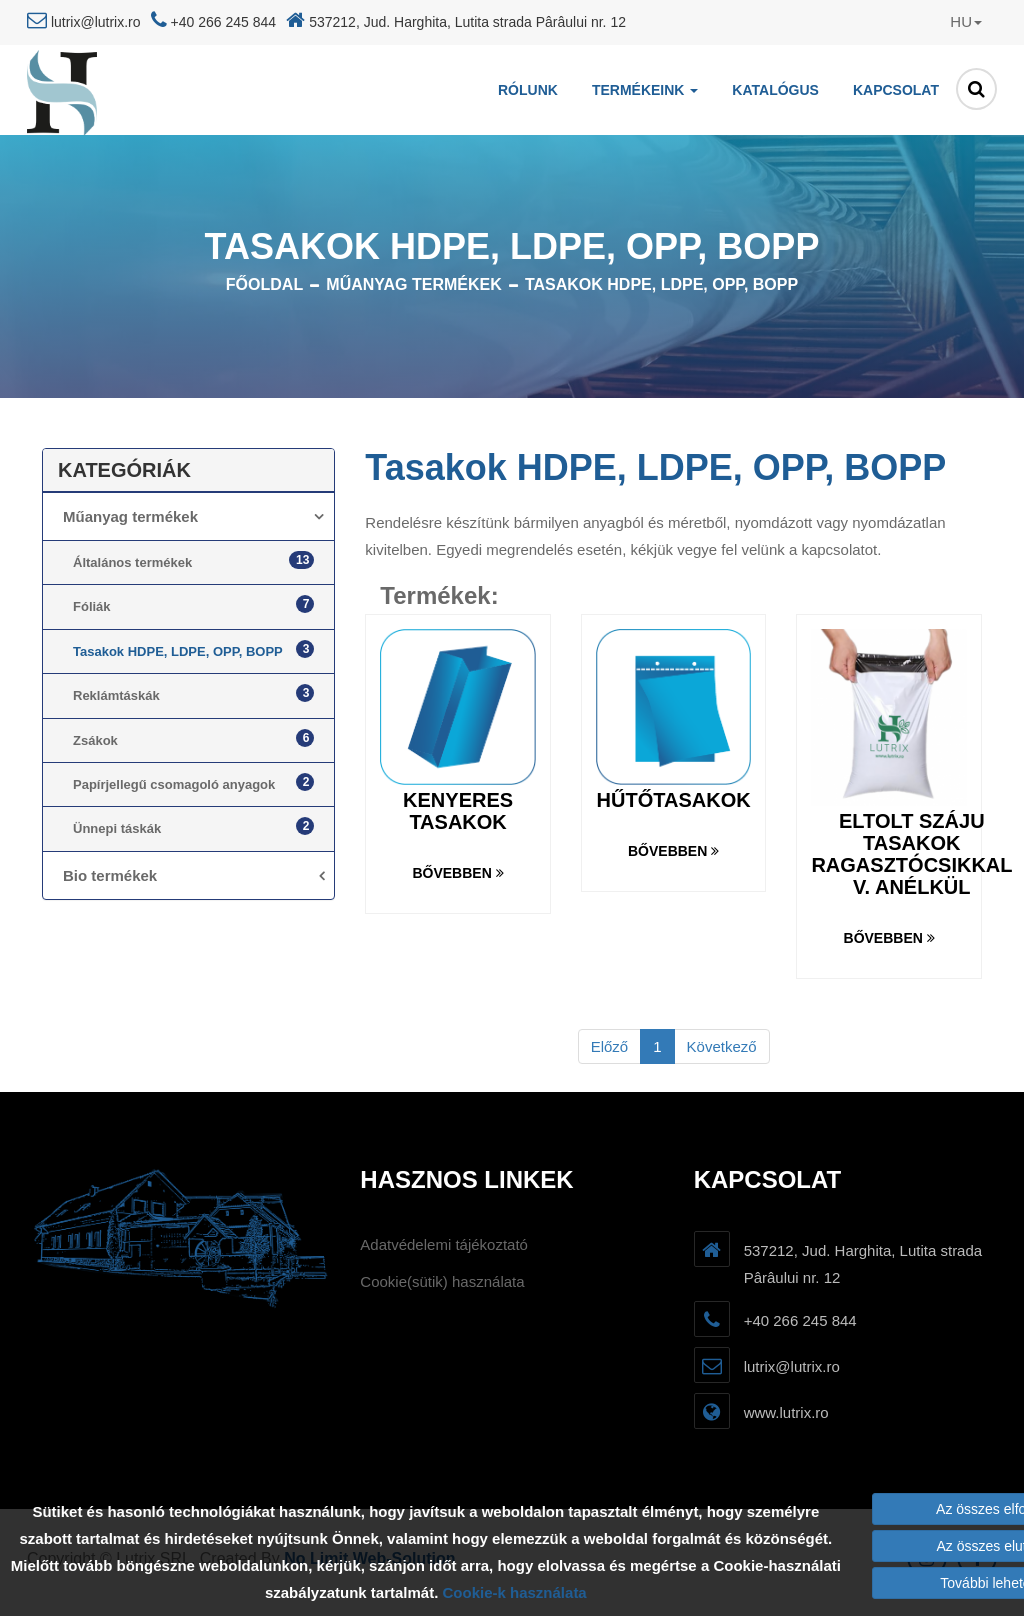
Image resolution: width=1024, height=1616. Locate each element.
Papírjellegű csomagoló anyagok (193, 782)
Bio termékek (110, 875)
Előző (610, 1046)
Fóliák (193, 604)
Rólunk (528, 90)
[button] (946, 22)
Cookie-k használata (515, 1592)
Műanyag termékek (413, 284)
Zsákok (193, 738)
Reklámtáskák (193, 693)
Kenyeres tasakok (458, 811)
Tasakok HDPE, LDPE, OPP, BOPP (661, 284)
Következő (722, 1046)
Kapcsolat (896, 90)
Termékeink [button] (645, 90)
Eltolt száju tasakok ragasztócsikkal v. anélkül (911, 854)
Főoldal (264, 284)
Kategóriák (124, 470)
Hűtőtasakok (674, 800)
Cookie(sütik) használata (442, 1281)
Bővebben (457, 873)
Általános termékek (193, 560)
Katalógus (775, 90)
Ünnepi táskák (193, 826)
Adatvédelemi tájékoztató (444, 1244)
